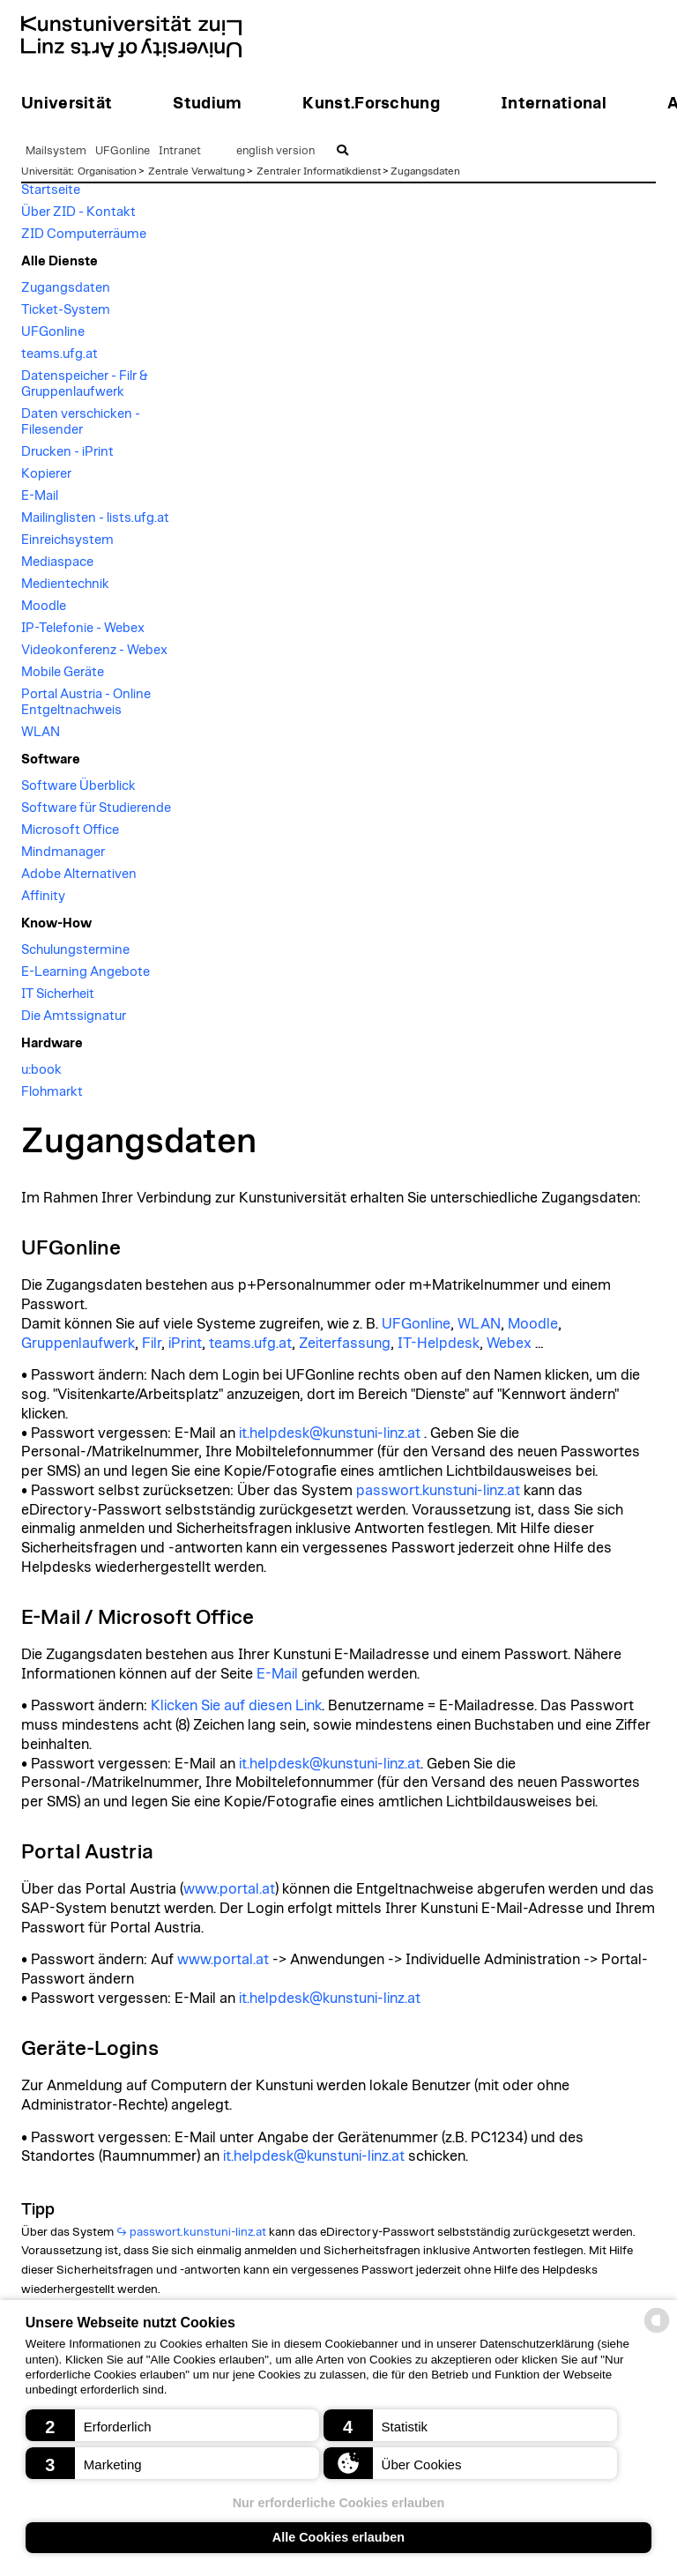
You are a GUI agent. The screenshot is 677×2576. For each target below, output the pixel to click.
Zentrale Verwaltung (196, 171)
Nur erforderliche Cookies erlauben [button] (339, 2503)
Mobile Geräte (62, 672)
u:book (41, 1069)
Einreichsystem (67, 540)
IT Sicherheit (57, 994)
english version (275, 151)
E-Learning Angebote (85, 972)
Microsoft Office (70, 830)
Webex (509, 1343)
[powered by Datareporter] (657, 2331)
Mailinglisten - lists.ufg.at (95, 518)
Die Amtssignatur (73, 1016)
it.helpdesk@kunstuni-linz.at (329, 1433)
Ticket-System (65, 309)
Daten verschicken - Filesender (80, 421)
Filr (151, 1343)
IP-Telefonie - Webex (83, 628)
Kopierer (46, 473)
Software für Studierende (96, 808)
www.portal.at (229, 1889)
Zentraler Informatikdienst (319, 171)
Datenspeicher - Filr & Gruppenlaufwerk (84, 383)
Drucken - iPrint (67, 451)
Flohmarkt (52, 1091)
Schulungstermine (75, 950)
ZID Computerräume (83, 234)
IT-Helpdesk (439, 1343)
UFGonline (122, 151)
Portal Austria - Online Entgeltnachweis (86, 702)
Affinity (43, 896)
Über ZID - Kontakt (78, 212)
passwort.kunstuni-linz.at (438, 1491)
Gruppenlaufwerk (78, 1343)
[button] (172, 2425)
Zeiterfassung (345, 1343)
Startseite (50, 190)
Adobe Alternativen (79, 874)
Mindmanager (63, 852)
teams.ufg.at (59, 354)
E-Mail (39, 496)
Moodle (43, 606)
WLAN (40, 732)
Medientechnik (65, 584)
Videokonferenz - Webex (94, 650)
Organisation (107, 171)
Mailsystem (56, 151)
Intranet (180, 151)
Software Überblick (78, 786)
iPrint (185, 1343)
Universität (46, 171)
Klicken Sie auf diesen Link (236, 1706)
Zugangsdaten (425, 171)
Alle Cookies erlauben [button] (338, 2537)
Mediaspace (57, 562)
